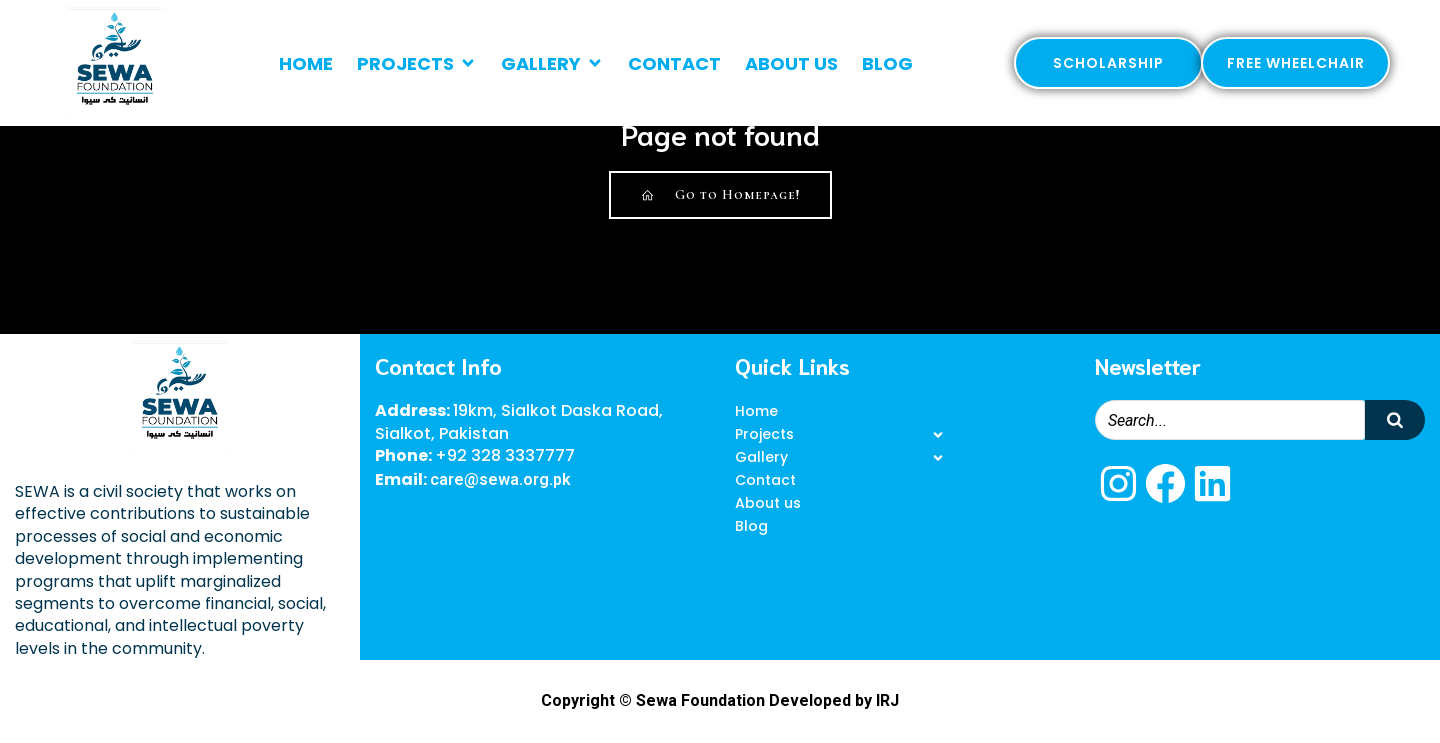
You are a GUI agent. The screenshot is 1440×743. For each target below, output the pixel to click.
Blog (887, 63)
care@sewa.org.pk (500, 479)
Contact (674, 63)
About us (791, 63)
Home (306, 63)
